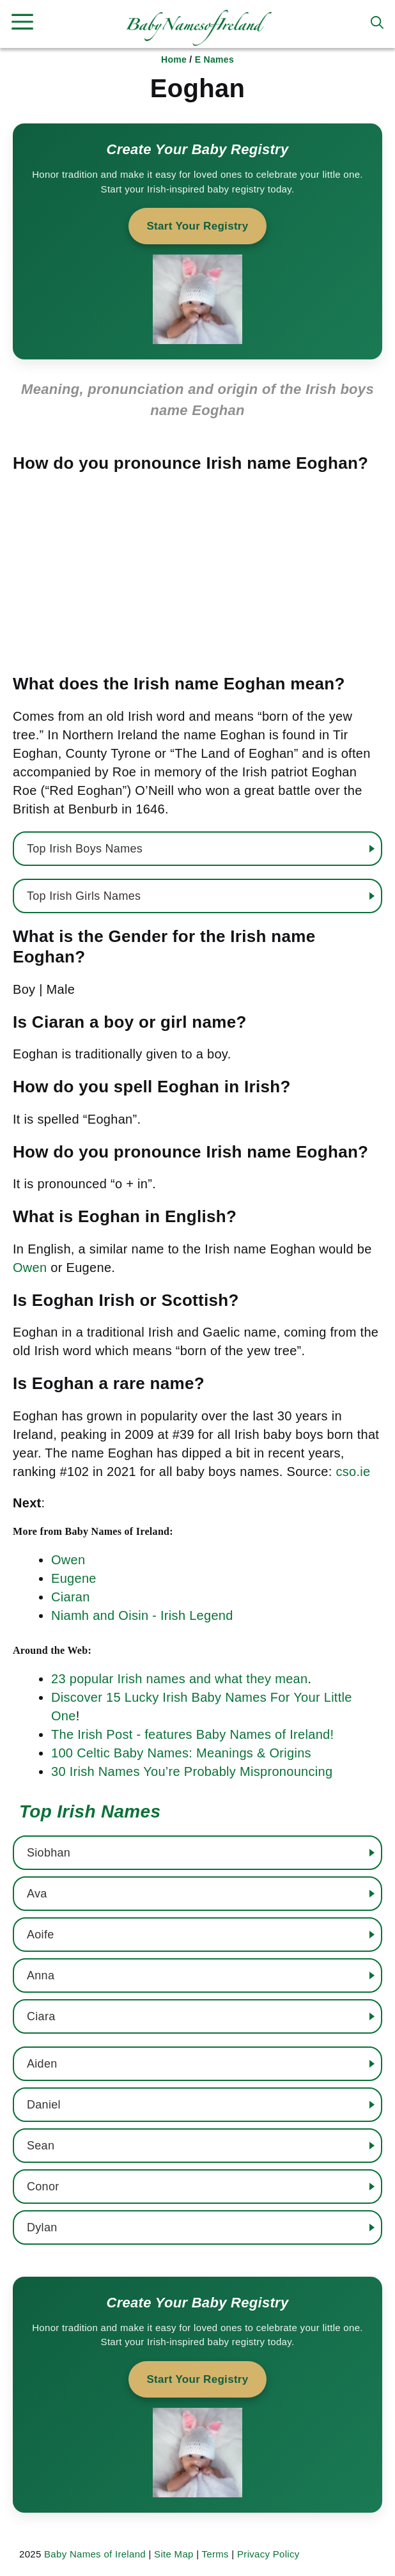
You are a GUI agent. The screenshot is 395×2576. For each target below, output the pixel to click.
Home (174, 59)
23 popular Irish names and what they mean (179, 1679)
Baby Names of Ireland (95, 2554)
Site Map (174, 2554)
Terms (215, 2554)
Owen (30, 1268)
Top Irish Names (89, 1811)
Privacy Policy (268, 2554)
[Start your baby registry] (197, 241)
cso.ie (353, 1472)
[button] (377, 22)
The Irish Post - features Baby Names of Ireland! (192, 1734)
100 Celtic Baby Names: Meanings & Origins (181, 1753)
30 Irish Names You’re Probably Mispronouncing (191, 1771)
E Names (214, 59)
